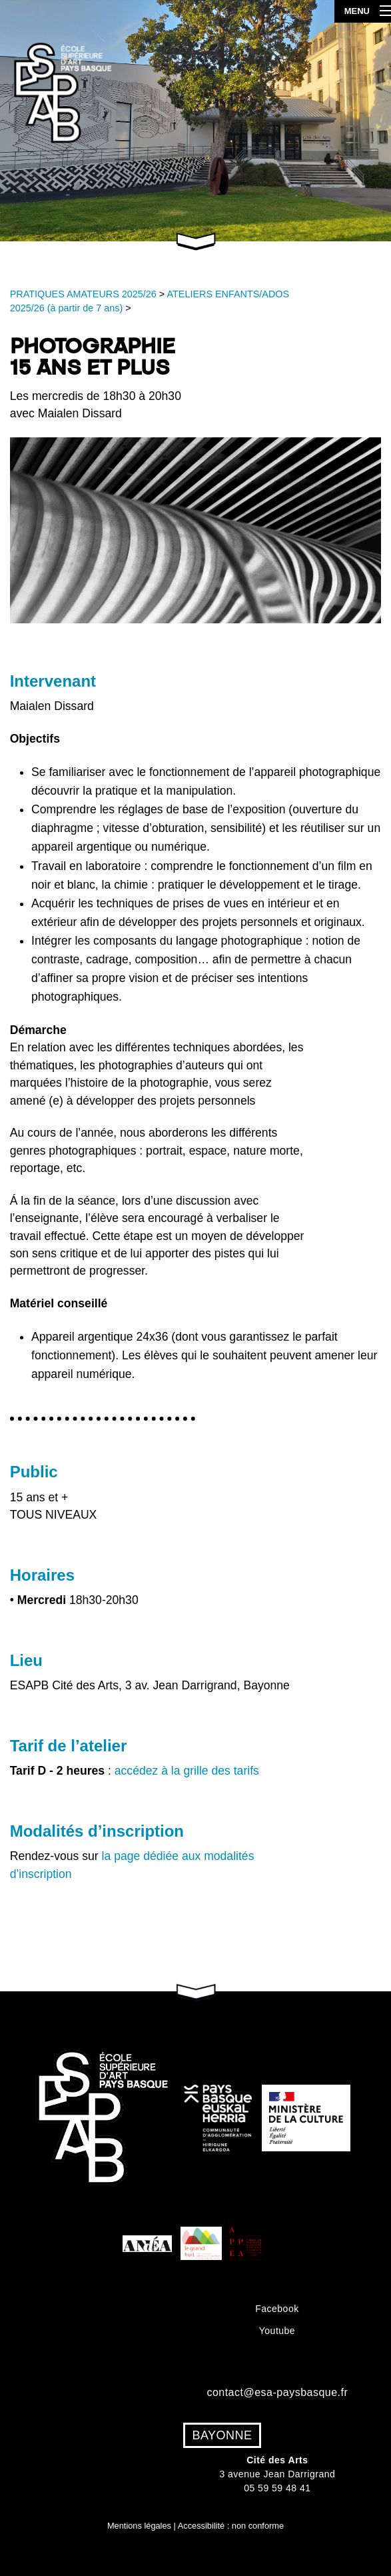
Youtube (277, 2330)
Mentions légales (139, 2526)
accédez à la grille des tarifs (187, 1770)
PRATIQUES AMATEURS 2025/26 (83, 294)
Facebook (277, 2308)
